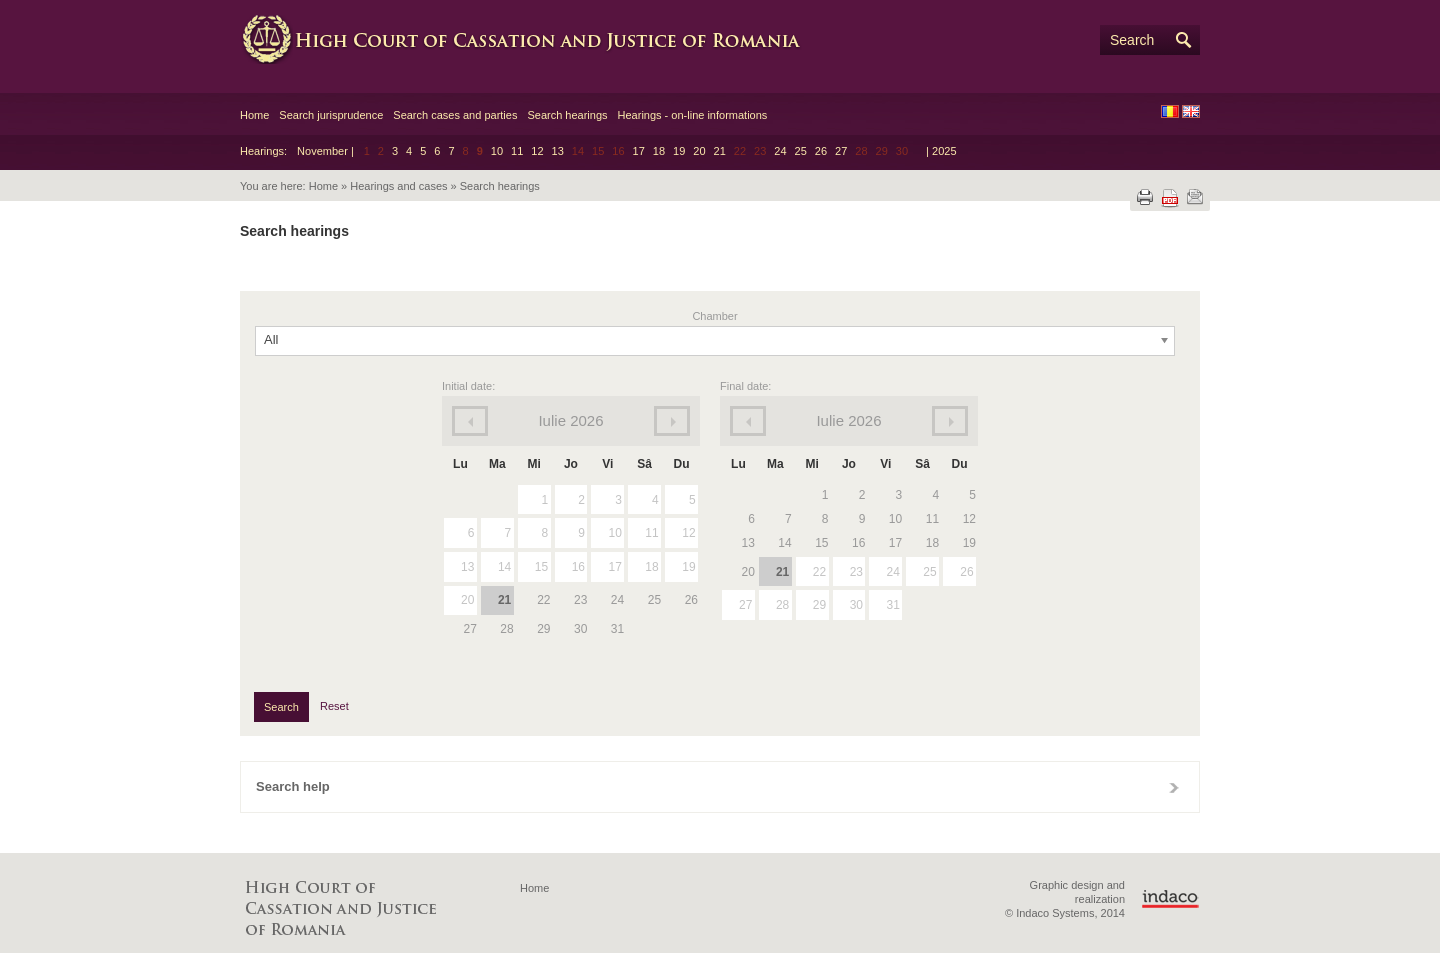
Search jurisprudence (331, 115)
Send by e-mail (1195, 197)
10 (497, 151)
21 (720, 151)
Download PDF (1170, 198)
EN (1191, 111)
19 (679, 151)
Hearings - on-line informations (693, 115)
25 (801, 151)
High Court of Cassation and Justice (540, 40)
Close (1174, 787)
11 (517, 151)
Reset (334, 706)
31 (892, 605)
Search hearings (567, 115)
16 (578, 567)
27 (841, 151)
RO (1170, 111)
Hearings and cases (398, 186)
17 (639, 151)
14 (504, 567)
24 (780, 151)
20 (699, 151)
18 (659, 151)
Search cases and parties (455, 115)
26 (821, 151)
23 (856, 572)
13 (558, 151)
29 (819, 605)
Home (254, 115)
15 (541, 567)
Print (1145, 197)
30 (856, 605)
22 (819, 572)
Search (1132, 40)
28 (782, 605)
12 (537, 151)
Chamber (714, 316)
